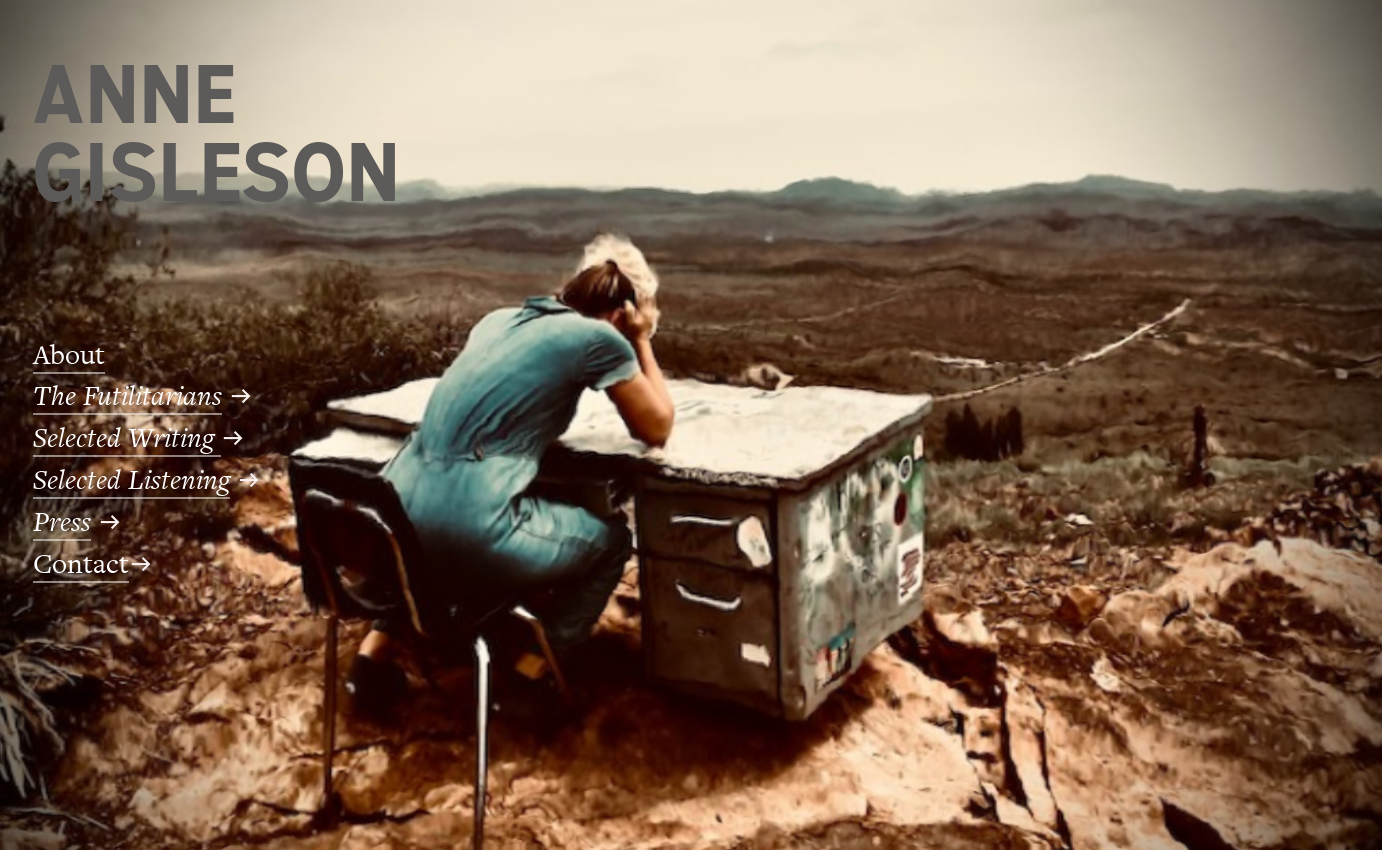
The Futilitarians (127, 396)
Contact (81, 564)
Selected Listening (131, 480)
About (69, 355)
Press (62, 522)
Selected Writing (127, 438)
